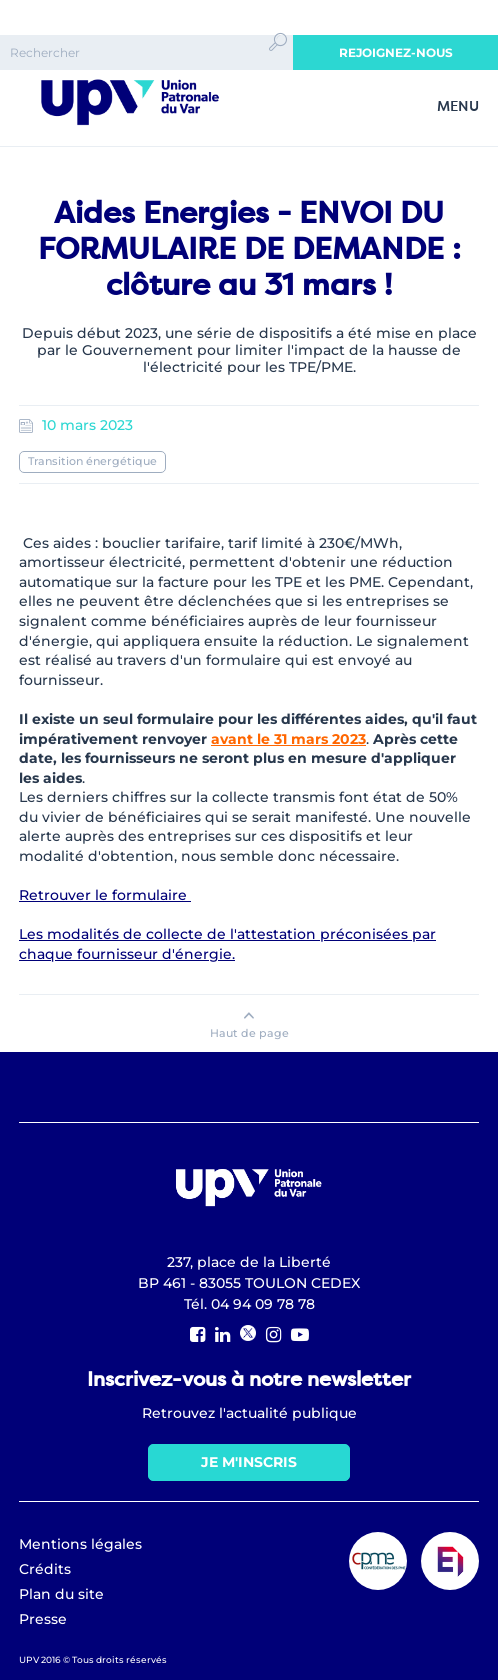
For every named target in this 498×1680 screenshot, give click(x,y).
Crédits (45, 1569)
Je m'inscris (249, 1462)
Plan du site (61, 1594)
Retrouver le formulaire (105, 895)
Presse (43, 1619)
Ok (278, 60)
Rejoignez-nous (396, 52)
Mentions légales (80, 1544)
